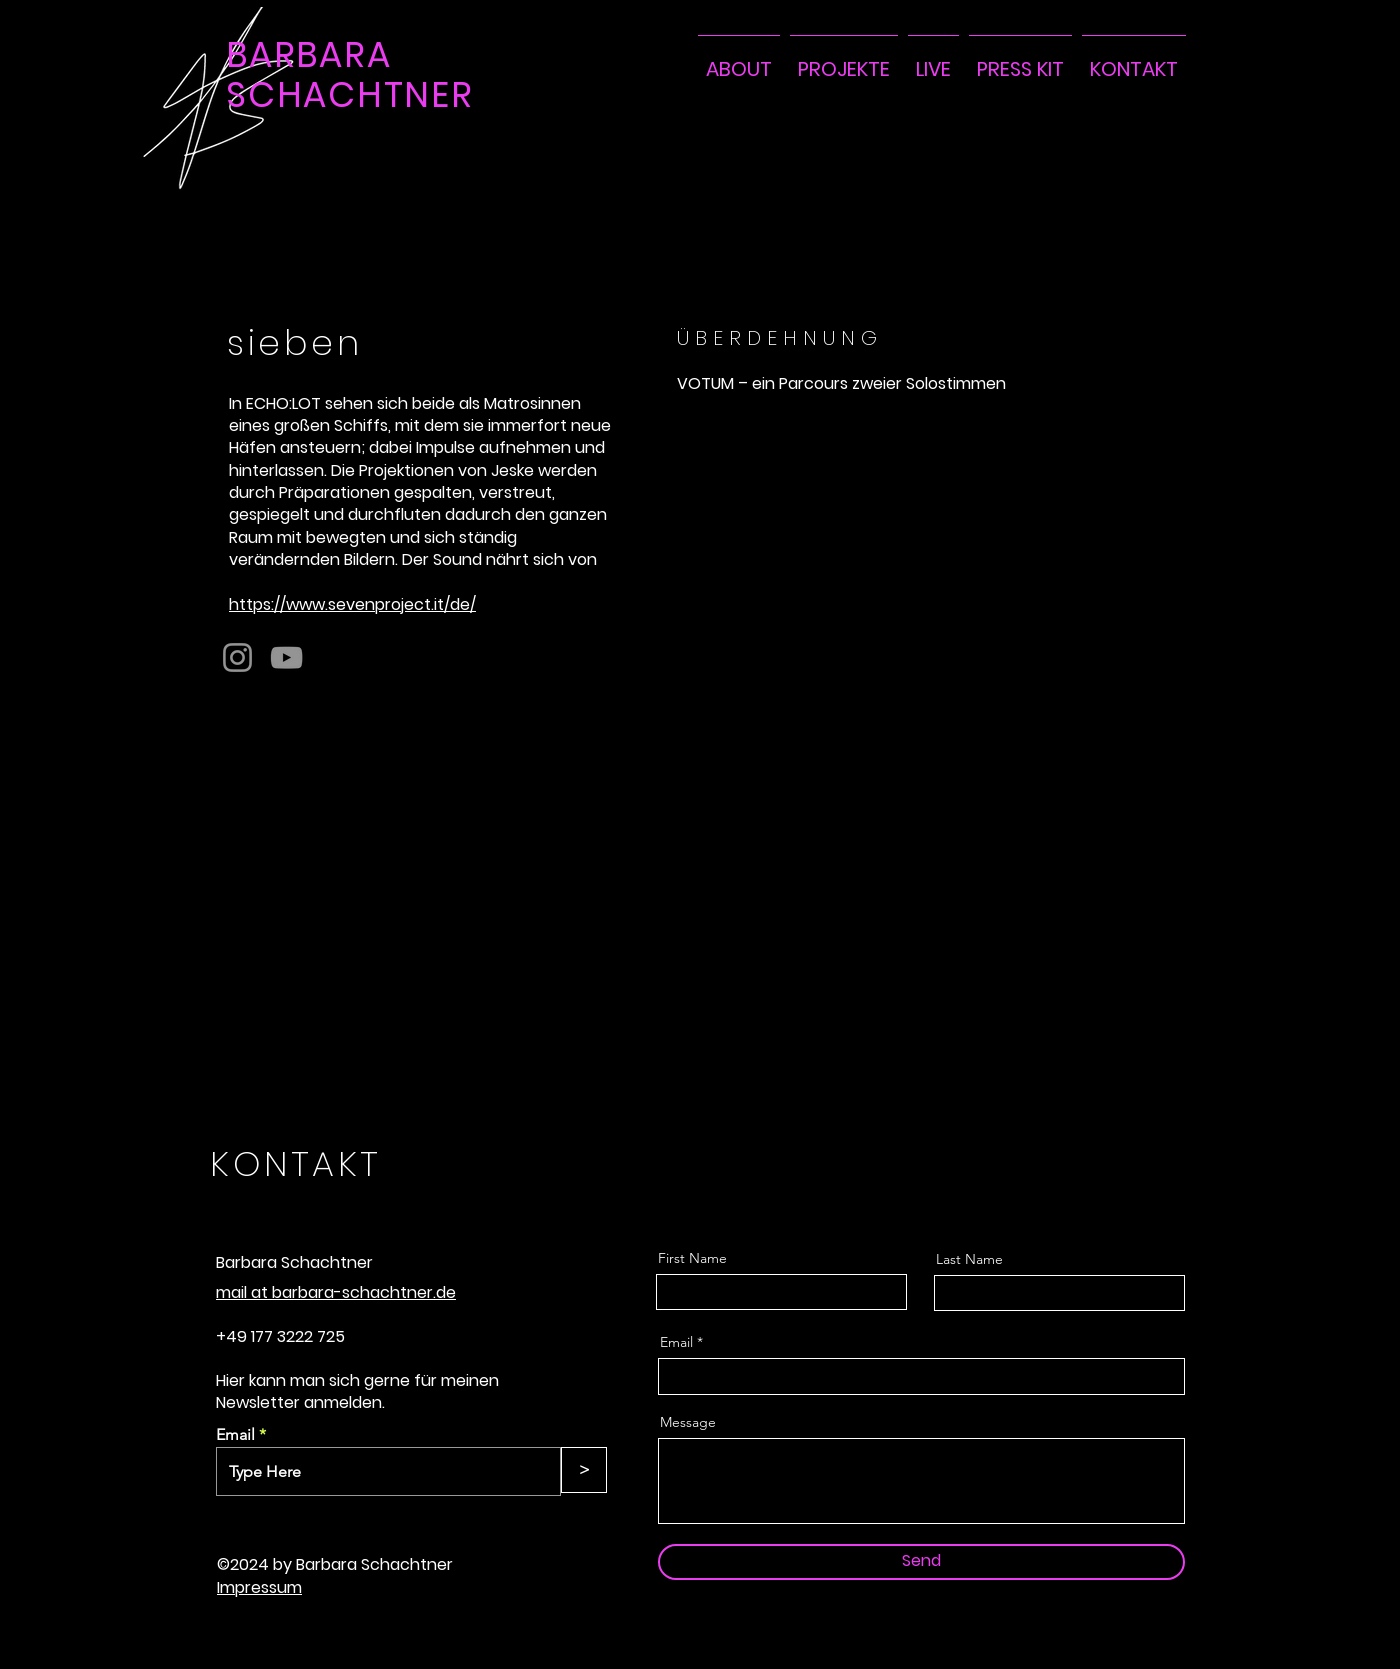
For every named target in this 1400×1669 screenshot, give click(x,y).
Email (235, 1435)
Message (688, 1422)
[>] (584, 1470)
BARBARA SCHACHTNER (350, 74)
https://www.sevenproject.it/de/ (352, 604)
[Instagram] (237, 657)
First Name (692, 1258)
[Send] (921, 1562)
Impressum (259, 1587)
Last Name (969, 1259)
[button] (844, 60)
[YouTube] (286, 657)
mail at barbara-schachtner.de (336, 1292)
